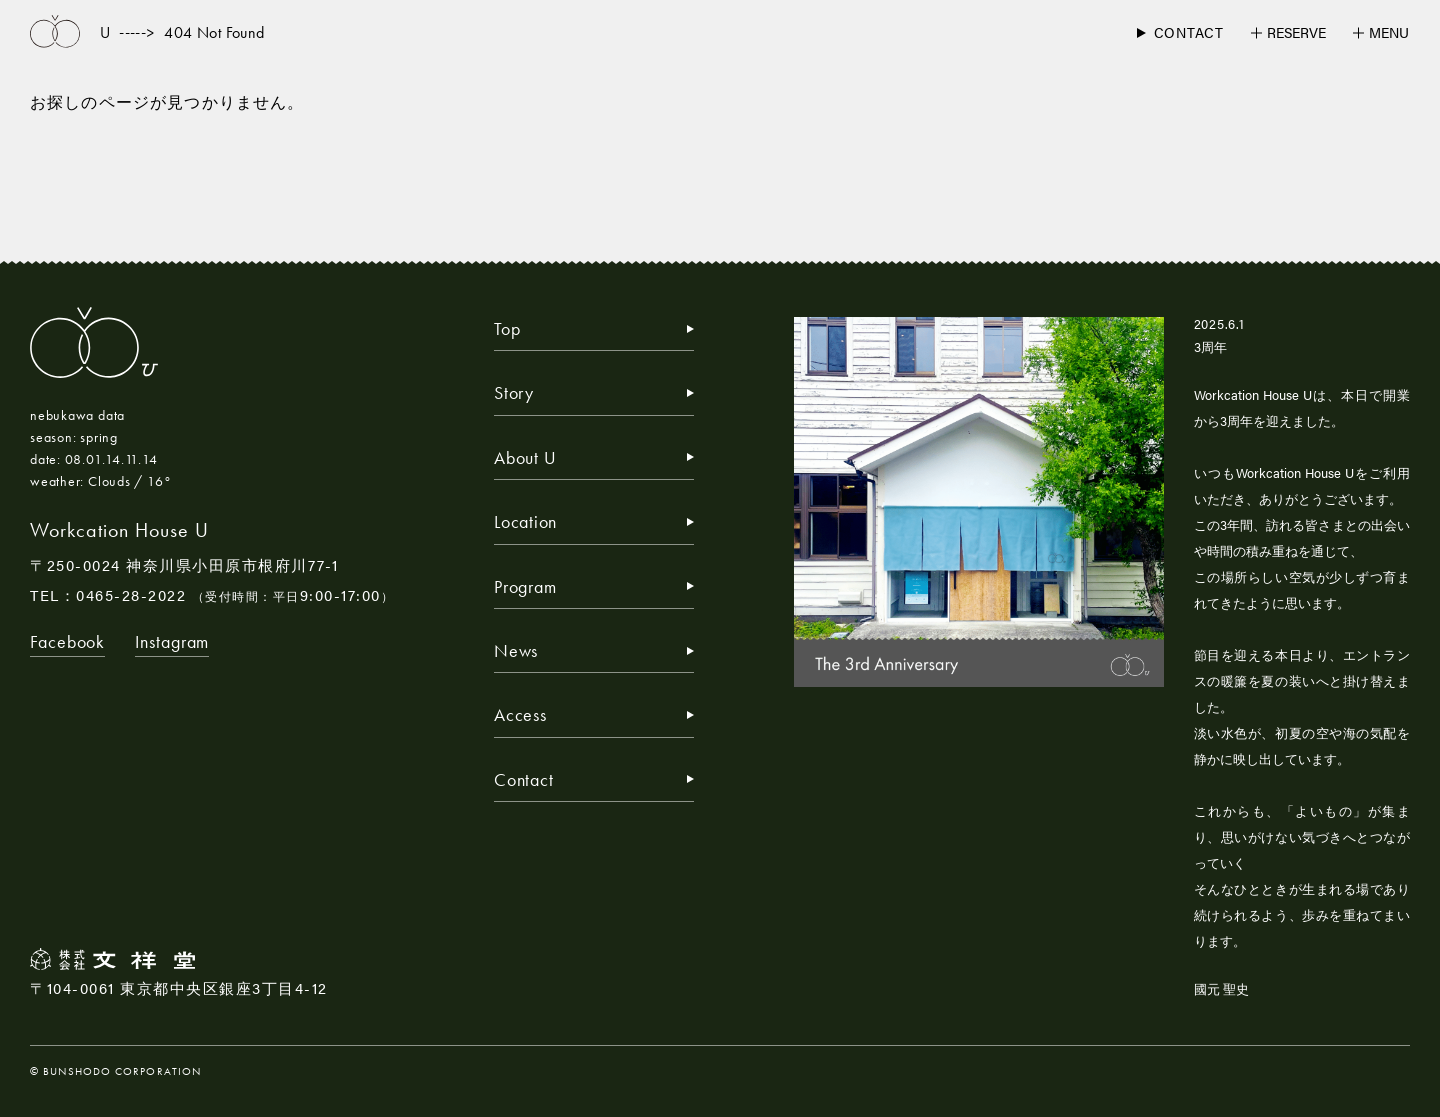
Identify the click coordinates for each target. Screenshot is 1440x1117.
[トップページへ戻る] (55, 32)
